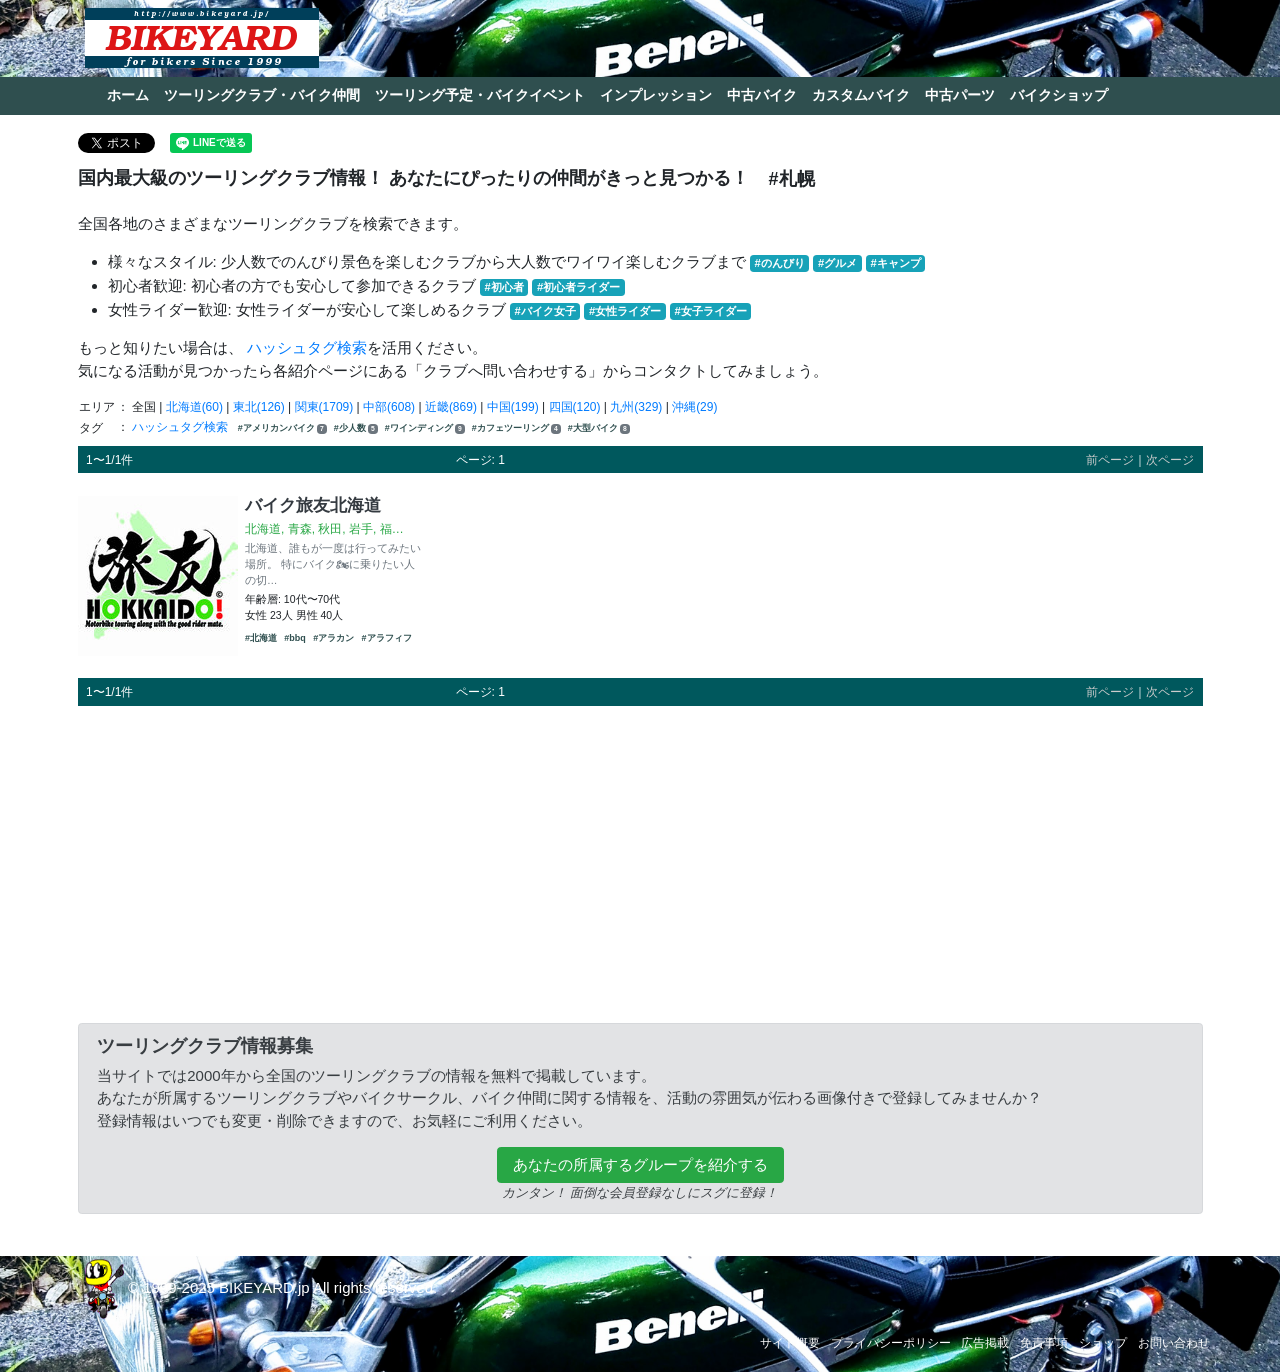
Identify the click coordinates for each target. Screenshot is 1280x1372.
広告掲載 (985, 1343)
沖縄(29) (694, 407)
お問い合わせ (1174, 1343)
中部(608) (389, 407)
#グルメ (837, 263)
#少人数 (356, 428)
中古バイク (762, 95)
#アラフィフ (387, 638)
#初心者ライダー (578, 287)
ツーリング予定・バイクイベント (480, 95)
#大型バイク (599, 428)
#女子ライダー (710, 311)
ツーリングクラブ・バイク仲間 (262, 95)
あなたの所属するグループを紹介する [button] (640, 1164)
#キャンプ (895, 263)
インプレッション (656, 95)
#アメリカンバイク (282, 428)
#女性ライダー (625, 311)
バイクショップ (1059, 95)
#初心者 (504, 287)
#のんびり (780, 263)
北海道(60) (194, 407)
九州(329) (636, 407)
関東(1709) (324, 407)
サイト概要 (790, 1343)
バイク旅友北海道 (313, 505)
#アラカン (333, 638)
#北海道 (261, 638)
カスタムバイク (861, 95)
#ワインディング (425, 428)
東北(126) (259, 407)
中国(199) (513, 407)
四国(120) (575, 407)
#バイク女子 (545, 311)
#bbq (295, 638)
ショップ (1103, 1343)
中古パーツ (960, 95)
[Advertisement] (640, 861)
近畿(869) (451, 407)
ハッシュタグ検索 (307, 347)
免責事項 (1044, 1343)
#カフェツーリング (516, 428)
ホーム (128, 95)
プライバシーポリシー (891, 1343)
